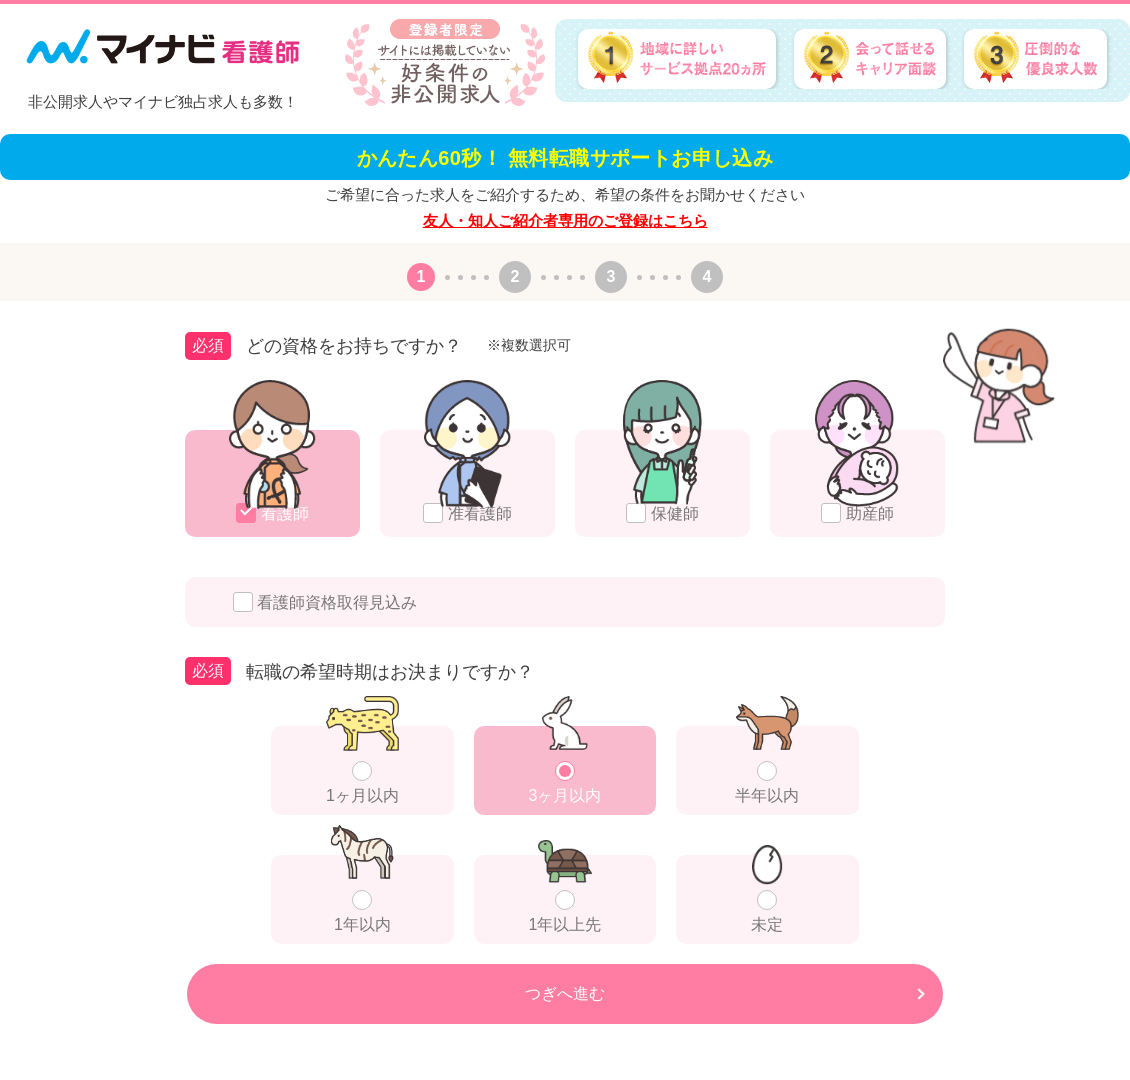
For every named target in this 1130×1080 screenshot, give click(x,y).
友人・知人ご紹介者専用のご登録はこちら (565, 220)
